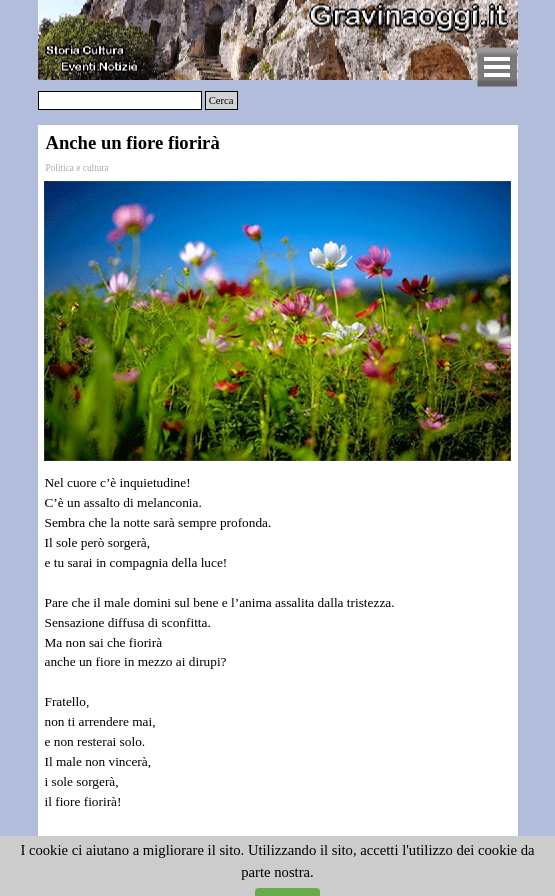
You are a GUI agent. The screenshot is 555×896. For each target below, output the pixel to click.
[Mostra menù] (497, 67)
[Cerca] (120, 100)
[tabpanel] (277, 663)
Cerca (221, 100)
